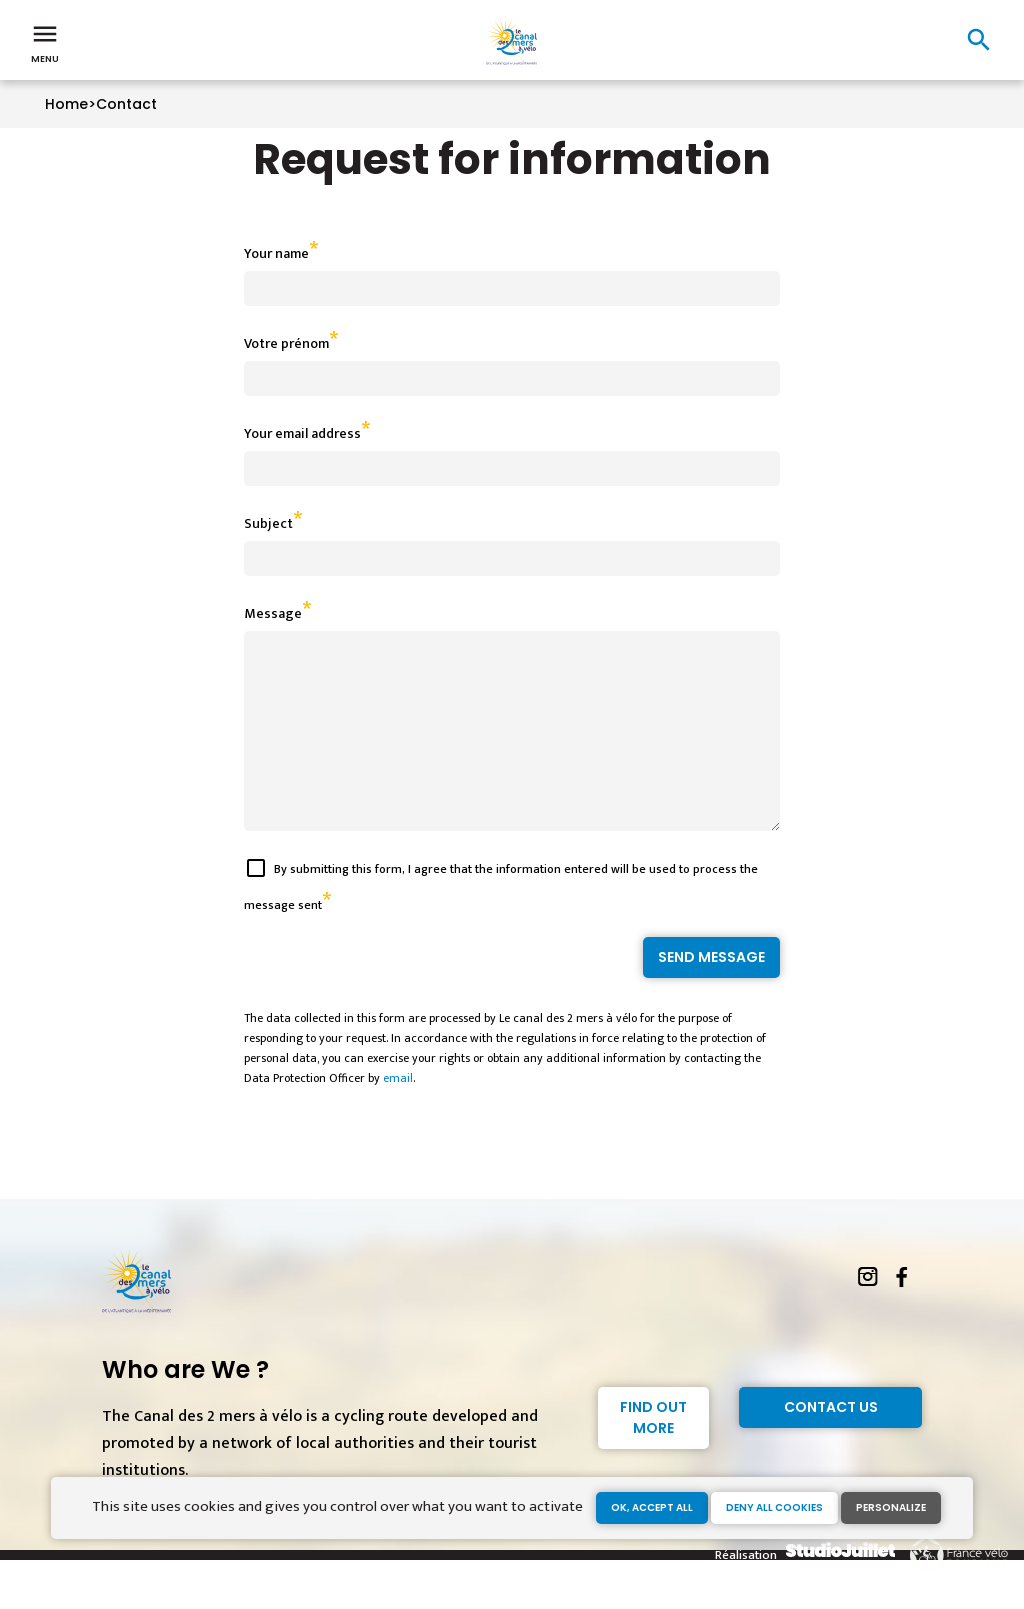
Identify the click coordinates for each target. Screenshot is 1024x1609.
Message (273, 613)
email (398, 1114)
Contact (126, 104)
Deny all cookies (774, 1507)
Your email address (302, 433)
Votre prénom (286, 343)
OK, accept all (652, 1507)
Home (66, 104)
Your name (276, 253)
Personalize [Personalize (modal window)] (891, 1507)
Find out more (653, 1453)
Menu (45, 42)
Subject (268, 523)
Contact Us (831, 1443)
